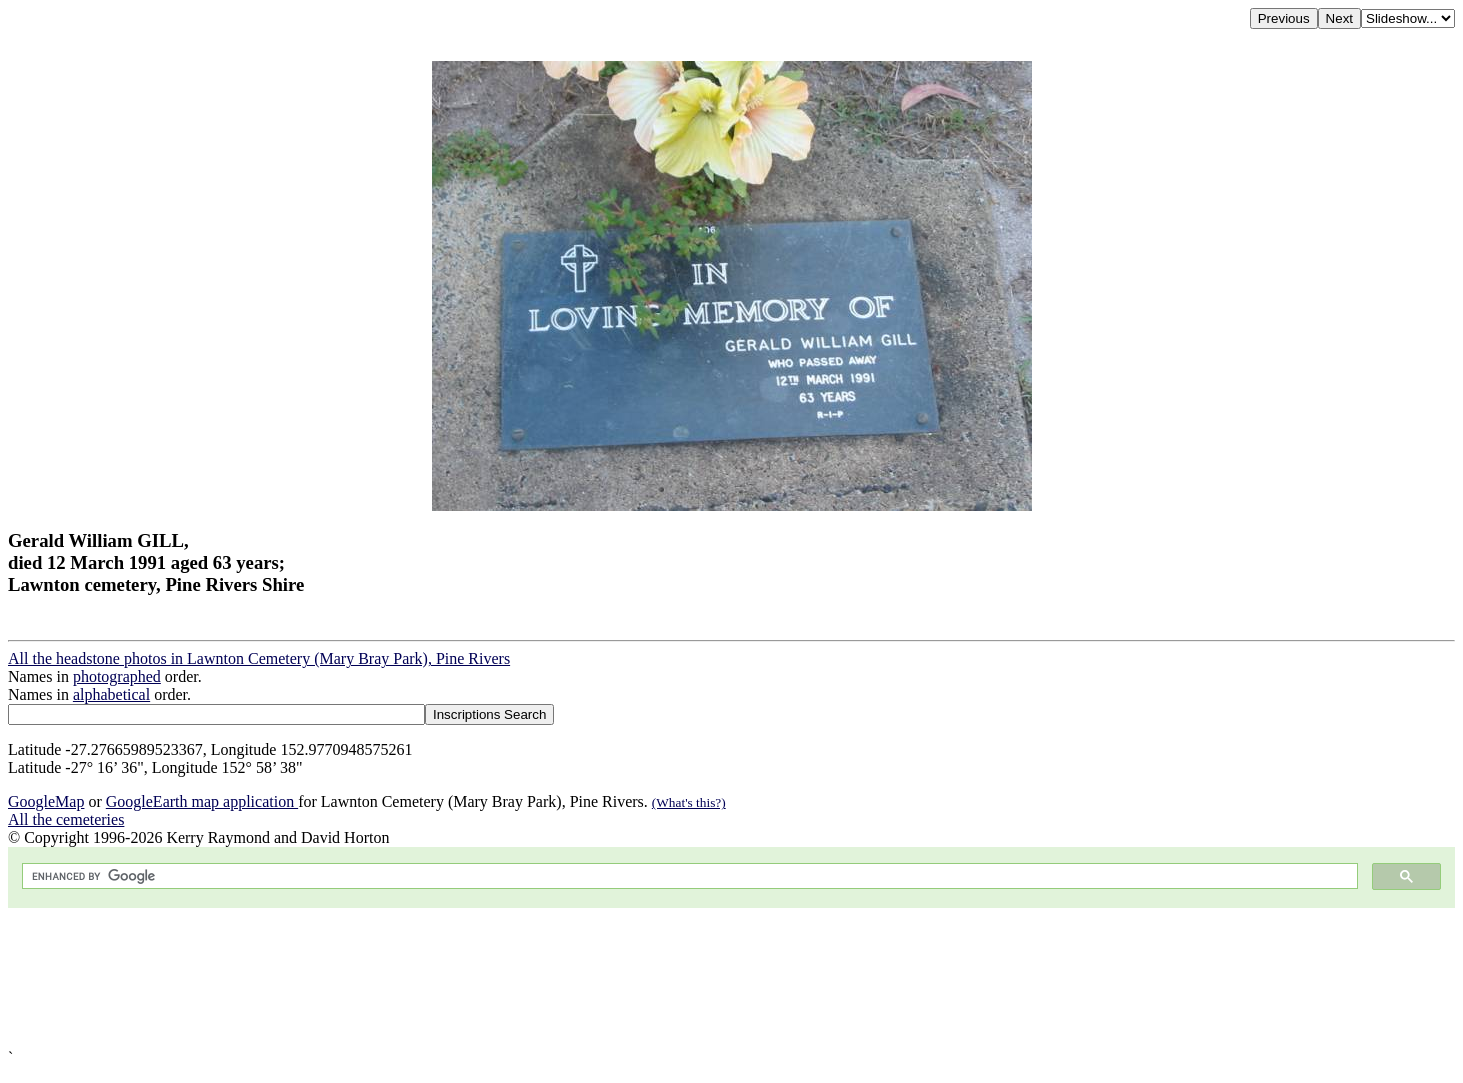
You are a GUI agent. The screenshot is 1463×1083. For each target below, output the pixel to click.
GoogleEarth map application (202, 801)
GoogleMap (46, 801)
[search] (688, 876)
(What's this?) (689, 802)
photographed (117, 676)
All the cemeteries (66, 819)
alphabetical (111, 694)
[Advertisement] (608, 978)
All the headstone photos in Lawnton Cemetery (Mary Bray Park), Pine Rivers (259, 658)
